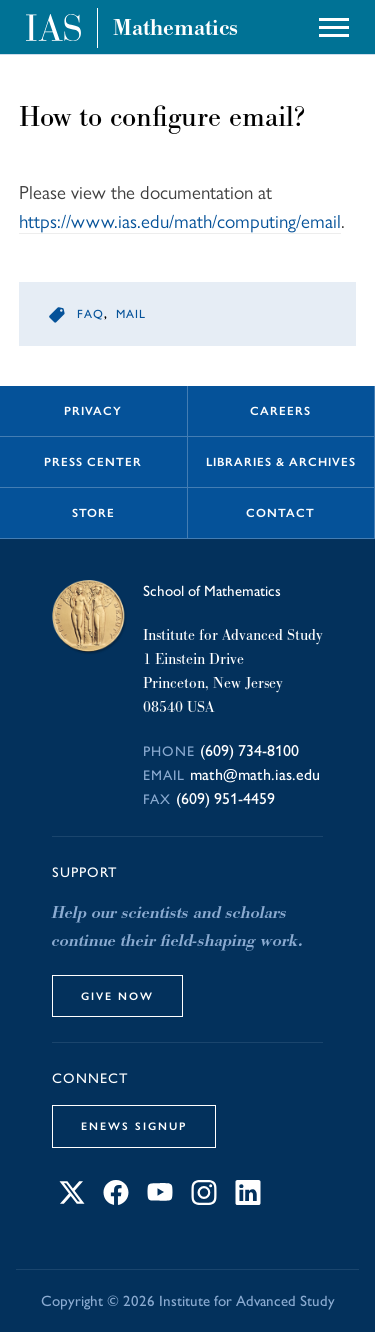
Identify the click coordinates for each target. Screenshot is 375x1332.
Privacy (93, 411)
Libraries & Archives (281, 462)
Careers (280, 411)
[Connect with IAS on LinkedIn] (248, 1199)
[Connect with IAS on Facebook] (116, 1199)
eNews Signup (134, 1126)
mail (131, 314)
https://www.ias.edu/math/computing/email (180, 221)
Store (93, 513)
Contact (280, 513)
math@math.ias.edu (255, 774)
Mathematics (175, 28)
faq (90, 314)
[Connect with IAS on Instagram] (204, 1199)
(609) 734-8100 (249, 750)
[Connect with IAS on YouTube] (160, 1199)
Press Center (93, 462)
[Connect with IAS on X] (72, 1199)
